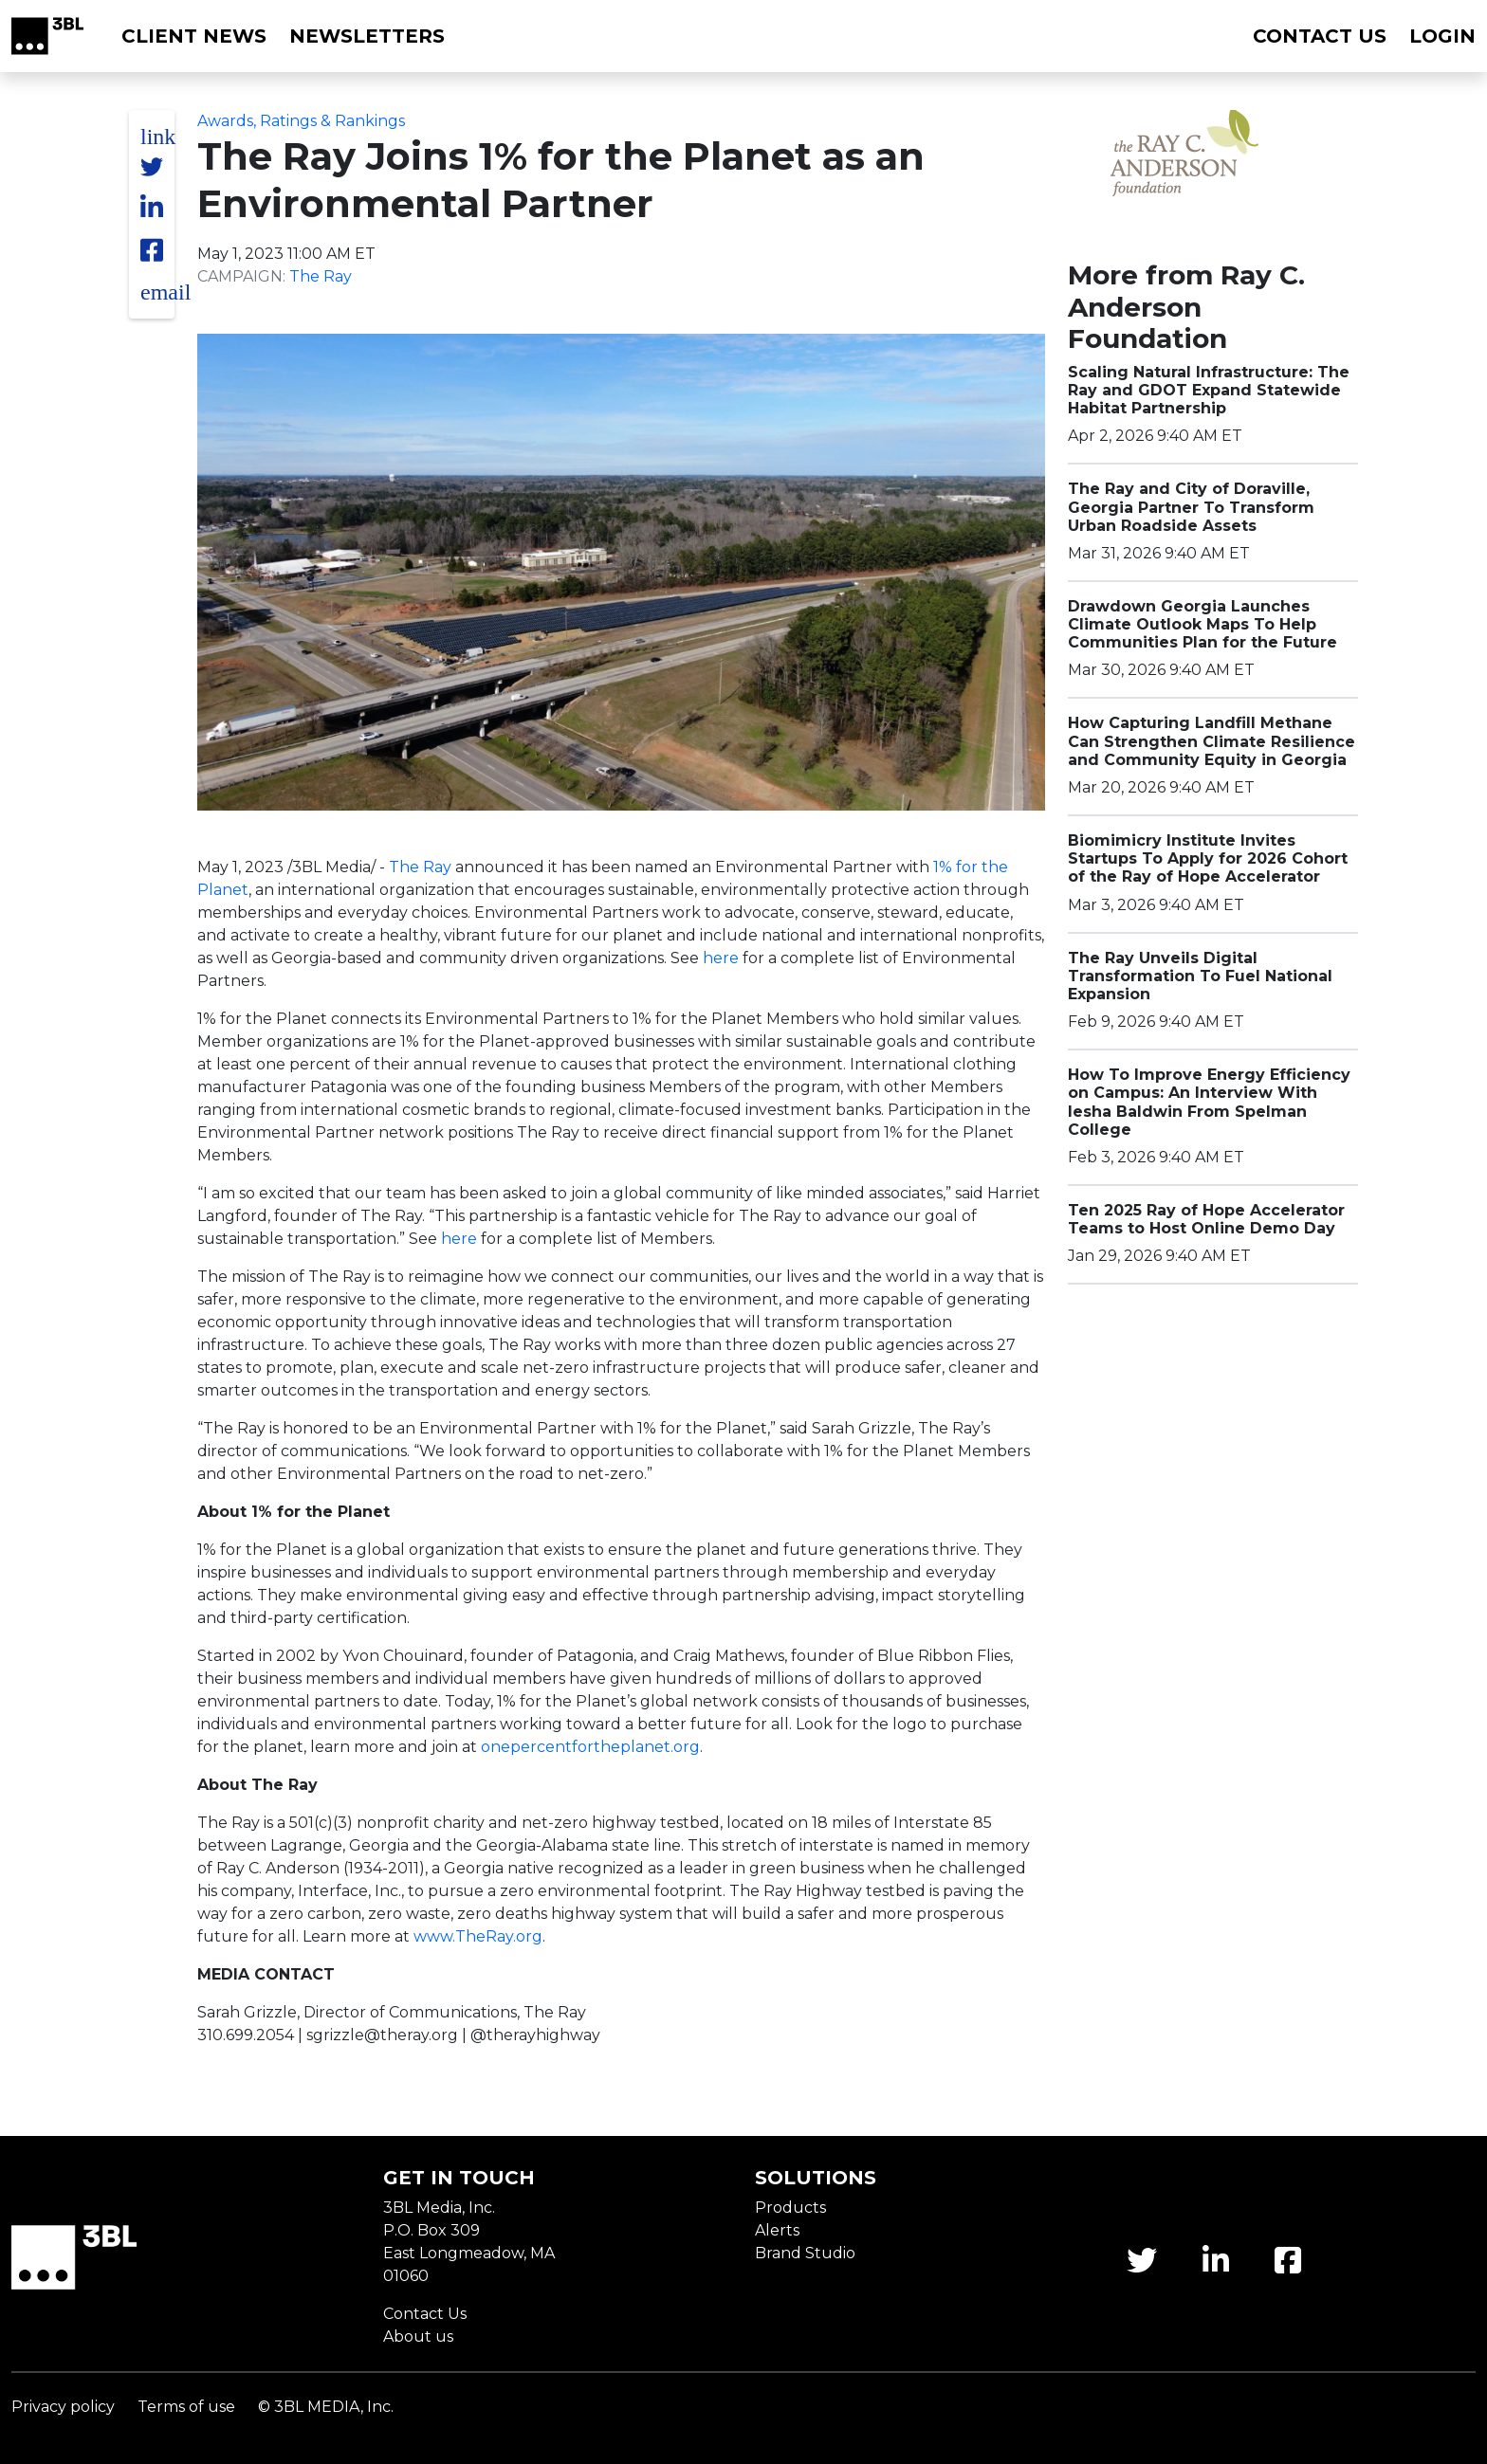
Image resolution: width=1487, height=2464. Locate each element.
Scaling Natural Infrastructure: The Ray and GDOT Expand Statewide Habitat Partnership (1208, 390)
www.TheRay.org (477, 1936)
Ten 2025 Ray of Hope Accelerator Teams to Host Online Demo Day (1206, 1219)
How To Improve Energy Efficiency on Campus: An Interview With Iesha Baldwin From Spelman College (1209, 1102)
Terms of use (186, 2407)
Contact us (1319, 36)
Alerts (777, 2230)
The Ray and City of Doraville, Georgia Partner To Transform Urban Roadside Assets (1191, 507)
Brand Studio (805, 2253)
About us (418, 2336)
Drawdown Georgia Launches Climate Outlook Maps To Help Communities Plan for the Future (1202, 624)
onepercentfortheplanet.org (590, 1747)
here (721, 958)
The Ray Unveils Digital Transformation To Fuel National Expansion (1200, 976)
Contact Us (425, 2314)
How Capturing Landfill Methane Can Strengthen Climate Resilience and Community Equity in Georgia (1211, 741)
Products (790, 2208)
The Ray (320, 276)
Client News (193, 36)
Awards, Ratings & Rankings (301, 121)
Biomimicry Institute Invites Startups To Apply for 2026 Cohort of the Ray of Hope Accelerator (1208, 858)
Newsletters (367, 36)
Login (1442, 36)
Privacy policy (63, 2407)
